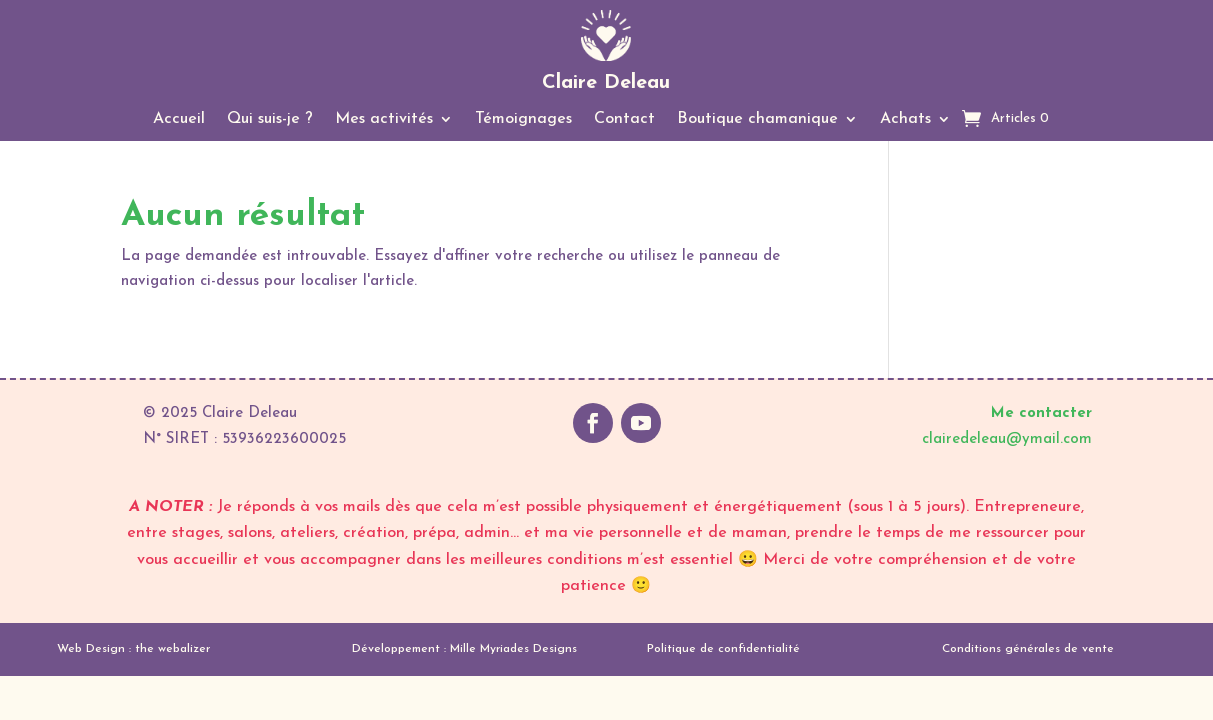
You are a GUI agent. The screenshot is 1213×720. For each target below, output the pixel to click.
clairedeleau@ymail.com (1007, 439)
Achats (905, 119)
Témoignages (523, 119)
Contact (624, 119)
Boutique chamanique (757, 119)
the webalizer (172, 649)
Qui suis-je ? (270, 119)
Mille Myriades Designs (513, 649)
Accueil (179, 119)
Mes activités (384, 119)
